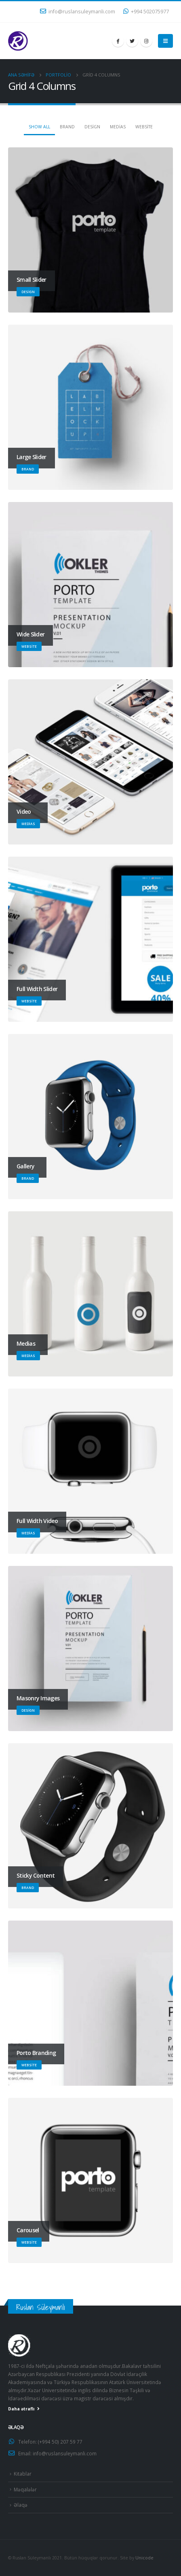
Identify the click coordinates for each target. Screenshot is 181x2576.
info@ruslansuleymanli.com (77, 11)
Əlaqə (20, 2505)
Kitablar (23, 2473)
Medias (118, 127)
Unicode (144, 2558)
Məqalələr (25, 2489)
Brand (67, 127)
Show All (39, 127)
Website (144, 127)
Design (92, 127)
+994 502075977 (146, 11)
